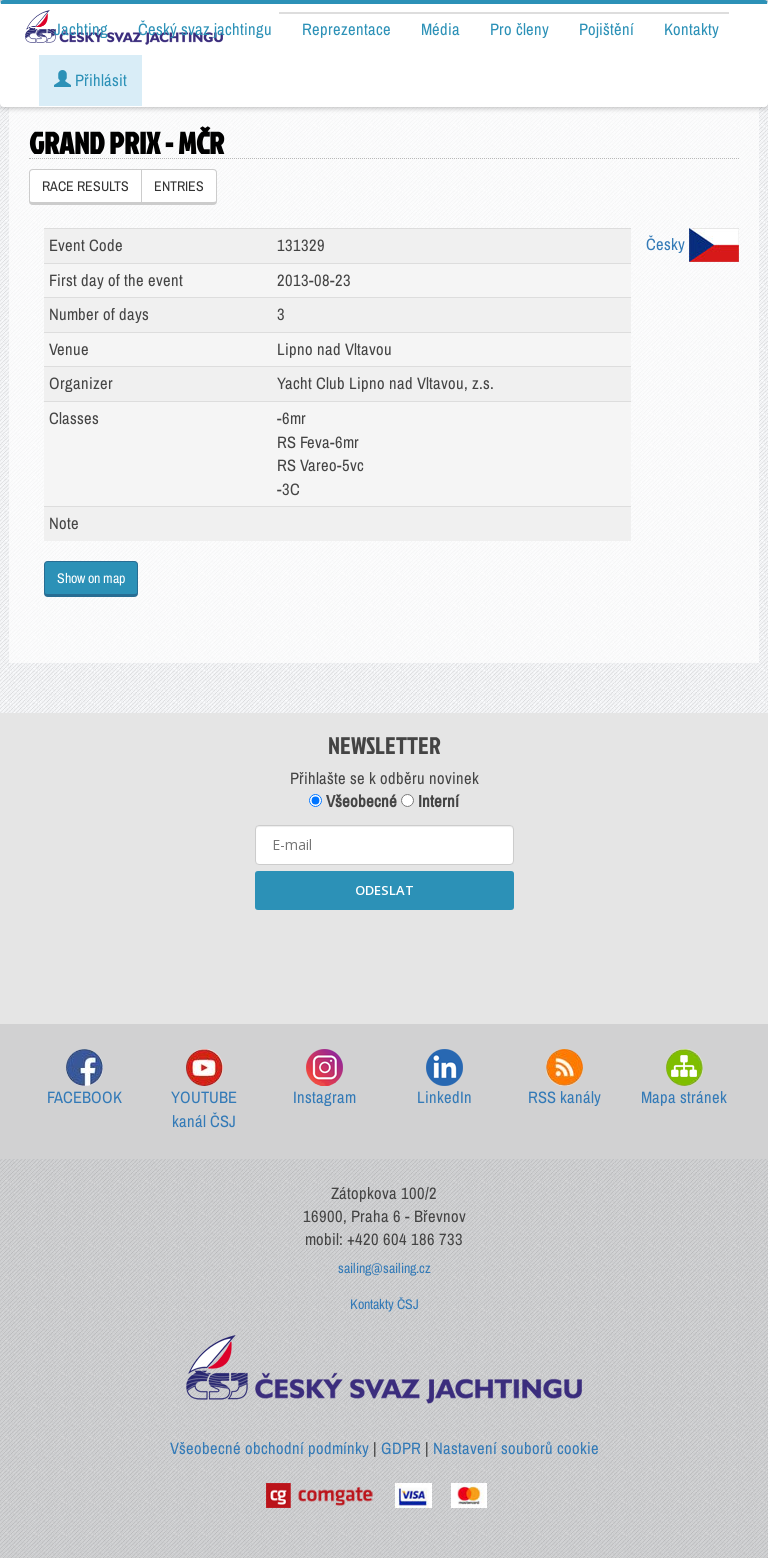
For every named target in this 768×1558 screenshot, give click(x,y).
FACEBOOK (84, 1078)
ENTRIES (179, 186)
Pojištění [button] (606, 29)
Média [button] (440, 29)
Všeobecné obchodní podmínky (269, 1448)
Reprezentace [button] (346, 29)
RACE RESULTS (85, 186)
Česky (692, 244)
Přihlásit (90, 80)
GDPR (401, 1448)
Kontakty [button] (691, 29)
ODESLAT (384, 890)
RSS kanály (564, 1078)
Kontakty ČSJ (384, 1304)
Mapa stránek (684, 1078)
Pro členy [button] (519, 29)
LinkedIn (444, 1078)
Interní (430, 801)
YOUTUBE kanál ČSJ (204, 1090)
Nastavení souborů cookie (516, 1448)
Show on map (91, 578)
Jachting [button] (81, 29)
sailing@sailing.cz (384, 1268)
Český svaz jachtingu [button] (205, 29)
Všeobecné (353, 801)
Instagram (324, 1078)
